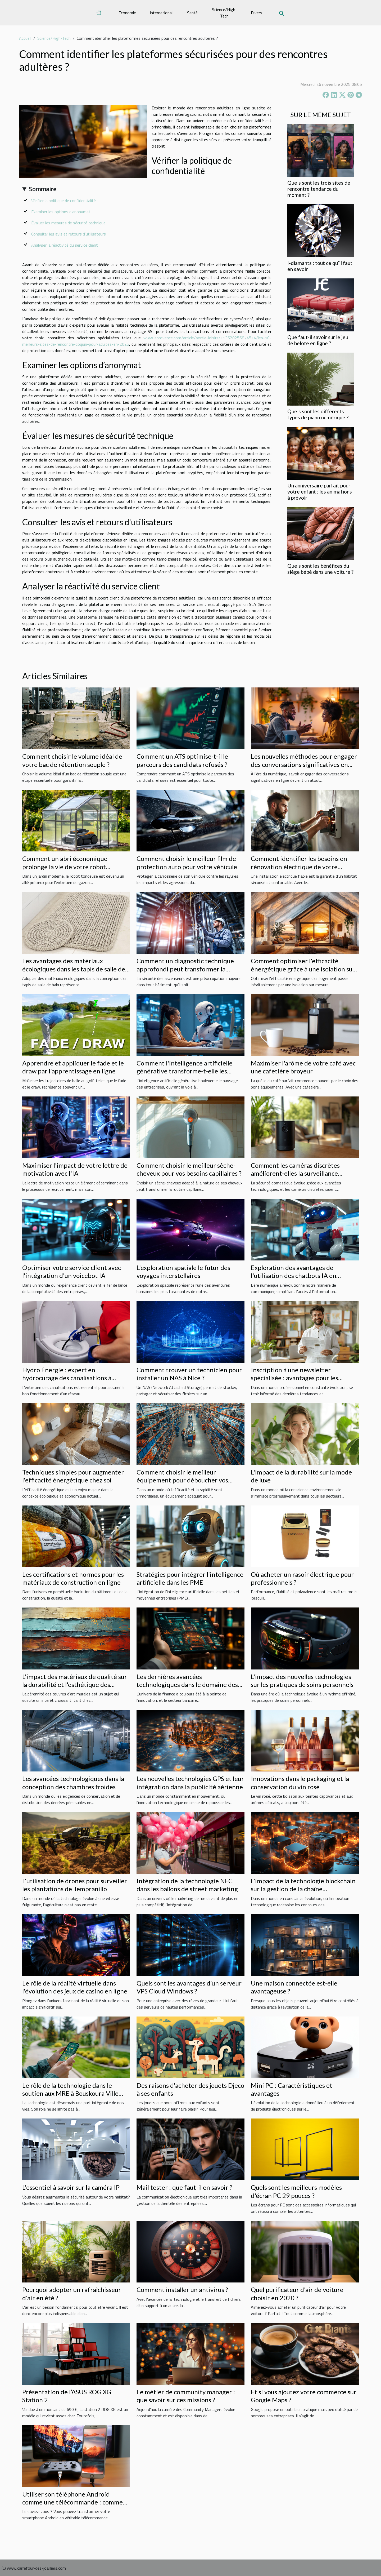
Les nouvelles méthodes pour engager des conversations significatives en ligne (304, 764)
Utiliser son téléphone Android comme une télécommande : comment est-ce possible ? (75, 2502)
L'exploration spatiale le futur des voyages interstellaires (183, 1271)
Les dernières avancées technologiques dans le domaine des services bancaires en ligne (187, 1684)
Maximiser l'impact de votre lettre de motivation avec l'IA (75, 1169)
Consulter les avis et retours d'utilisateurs (68, 234)
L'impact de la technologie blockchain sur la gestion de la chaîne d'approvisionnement (303, 1889)
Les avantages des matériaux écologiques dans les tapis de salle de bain (73, 969)
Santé (192, 13)
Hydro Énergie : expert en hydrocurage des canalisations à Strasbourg (66, 1378)
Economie (127, 13)
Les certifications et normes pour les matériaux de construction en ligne (73, 1578)
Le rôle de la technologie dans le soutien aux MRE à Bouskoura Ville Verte (70, 2093)
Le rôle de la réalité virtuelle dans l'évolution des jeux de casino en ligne (74, 1987)
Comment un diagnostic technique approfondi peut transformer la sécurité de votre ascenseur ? (185, 969)
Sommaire (42, 189)
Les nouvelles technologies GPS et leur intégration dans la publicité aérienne (190, 1782)
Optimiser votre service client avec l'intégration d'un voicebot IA (71, 1271)
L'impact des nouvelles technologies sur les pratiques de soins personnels (302, 1680)
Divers (256, 13)
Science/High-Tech (224, 12)
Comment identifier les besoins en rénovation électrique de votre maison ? (299, 866)
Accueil (25, 38)
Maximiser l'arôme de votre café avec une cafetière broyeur (303, 1067)
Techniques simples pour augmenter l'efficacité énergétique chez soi (73, 1476)
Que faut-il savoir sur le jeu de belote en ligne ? (317, 340)
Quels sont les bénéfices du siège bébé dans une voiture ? (320, 569)
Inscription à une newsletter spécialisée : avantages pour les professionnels (294, 1378)
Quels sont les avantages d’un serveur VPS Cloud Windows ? (189, 1987)
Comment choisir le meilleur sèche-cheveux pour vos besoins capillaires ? (189, 1169)
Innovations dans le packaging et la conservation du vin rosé (300, 1782)
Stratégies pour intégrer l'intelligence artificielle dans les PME (190, 1578)
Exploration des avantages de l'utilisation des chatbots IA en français (293, 1275)
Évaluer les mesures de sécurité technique (68, 223)
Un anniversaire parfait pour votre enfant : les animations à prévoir (319, 491)
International (161, 13)
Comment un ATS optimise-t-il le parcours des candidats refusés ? (182, 760)
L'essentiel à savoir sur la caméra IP (71, 2187)
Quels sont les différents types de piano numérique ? (317, 414)
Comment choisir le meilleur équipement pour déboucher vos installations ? (182, 1480)
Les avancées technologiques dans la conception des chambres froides (73, 1782)
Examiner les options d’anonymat (60, 211)
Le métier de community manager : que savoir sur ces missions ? (186, 2396)
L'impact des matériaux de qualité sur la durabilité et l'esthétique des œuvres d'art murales (74, 1684)
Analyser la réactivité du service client (64, 245)
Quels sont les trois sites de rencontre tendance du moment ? (318, 189)
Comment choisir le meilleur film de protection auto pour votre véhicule (187, 862)
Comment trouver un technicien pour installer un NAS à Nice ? (189, 1374)
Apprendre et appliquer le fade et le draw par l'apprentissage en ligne (73, 1067)
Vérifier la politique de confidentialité (63, 200)
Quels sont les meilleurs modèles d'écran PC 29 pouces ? (296, 2191)
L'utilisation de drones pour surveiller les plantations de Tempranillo (74, 1885)
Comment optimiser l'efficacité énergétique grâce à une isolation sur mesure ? (303, 969)
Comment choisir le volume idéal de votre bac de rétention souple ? (72, 760)
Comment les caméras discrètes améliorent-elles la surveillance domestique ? (295, 1173)
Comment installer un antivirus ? (182, 2289)
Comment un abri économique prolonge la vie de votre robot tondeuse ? (64, 866)
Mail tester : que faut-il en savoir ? (184, 2187)
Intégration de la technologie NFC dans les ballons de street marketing (187, 1885)
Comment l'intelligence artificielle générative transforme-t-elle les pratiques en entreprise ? (185, 1071)
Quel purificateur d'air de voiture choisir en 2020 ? (297, 2293)
